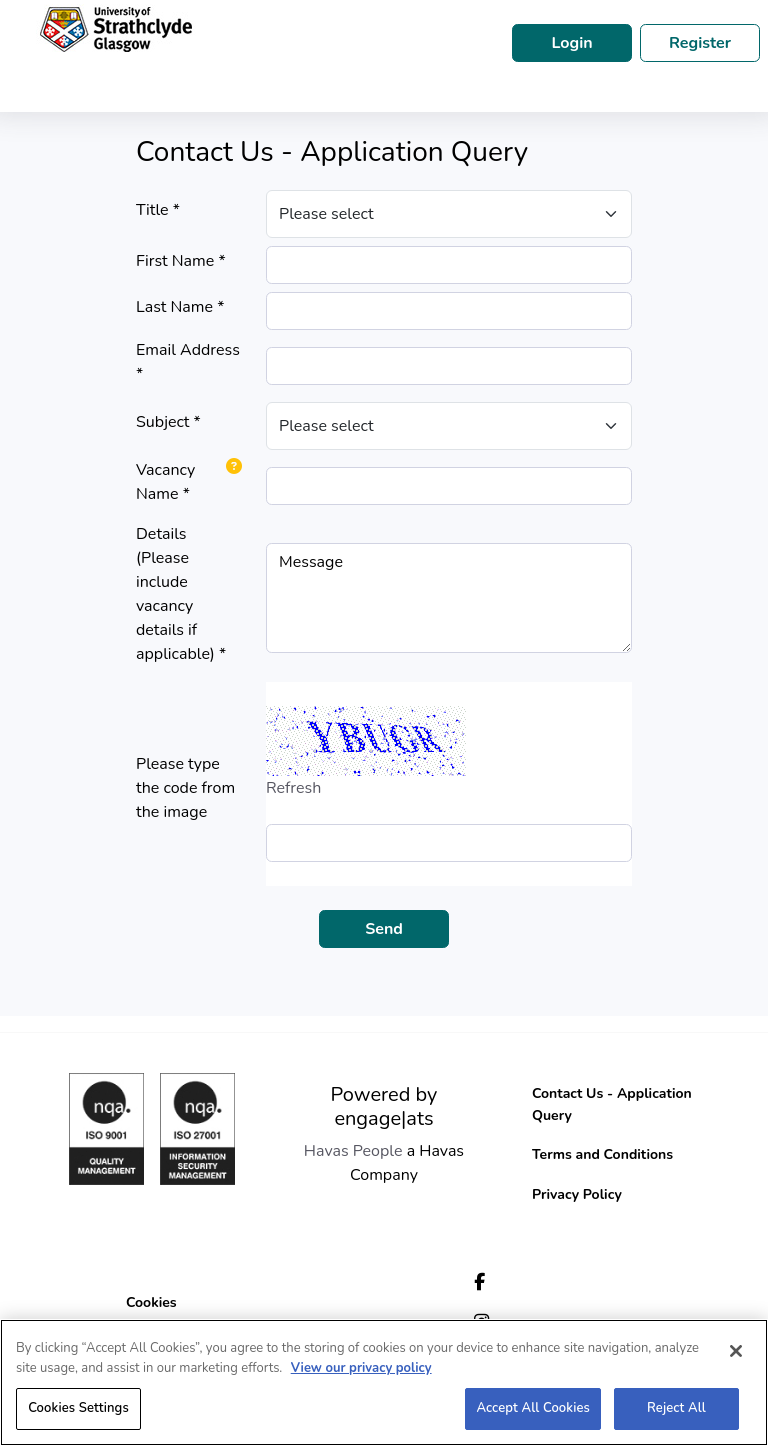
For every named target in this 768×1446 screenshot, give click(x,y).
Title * (158, 210)
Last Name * (180, 307)
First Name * (181, 261)
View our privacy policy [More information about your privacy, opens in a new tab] (361, 1368)
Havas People (353, 1151)
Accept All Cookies (533, 1408)
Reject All (676, 1408)
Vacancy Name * (165, 482)
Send (384, 929)
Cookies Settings (78, 1408)
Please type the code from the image (185, 788)
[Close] (736, 1351)
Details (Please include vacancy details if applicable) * (181, 594)
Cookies (151, 1302)
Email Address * (188, 362)
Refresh (293, 788)
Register (700, 43)
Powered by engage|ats (384, 1106)
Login (571, 43)
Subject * (168, 422)
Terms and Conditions (602, 1154)
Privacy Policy (577, 1194)
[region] (384, 1382)
